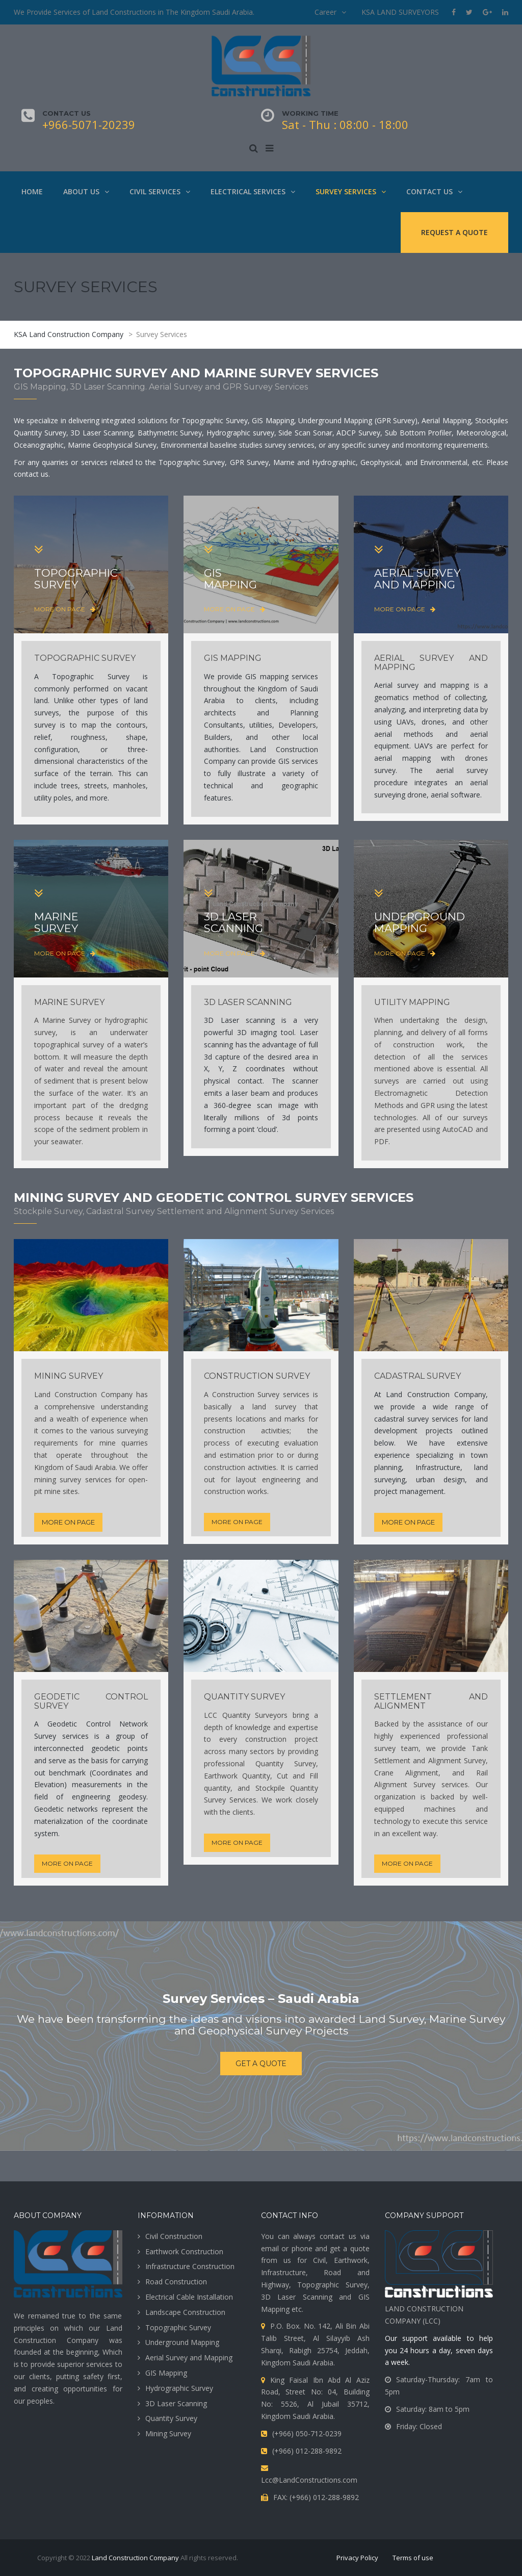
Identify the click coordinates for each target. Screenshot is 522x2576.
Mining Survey (168, 2433)
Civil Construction (173, 2236)
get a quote (261, 2063)
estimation (237, 1455)
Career (325, 12)
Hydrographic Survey (179, 2388)
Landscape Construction (185, 2312)
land (481, 1467)
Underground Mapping (182, 2342)
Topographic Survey (178, 2327)
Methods (389, 1105)
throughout (109, 1455)
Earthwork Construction (184, 2251)
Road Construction (176, 2281)
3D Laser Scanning (176, 2403)
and (482, 1809)
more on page (64, 609)
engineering (91, 1796)
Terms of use (413, 2557)
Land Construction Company (135, 2557)
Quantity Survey (171, 2418)
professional (224, 1763)
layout (246, 1479)
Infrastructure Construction (189, 2266)
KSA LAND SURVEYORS (400, 12)
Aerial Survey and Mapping (188, 2357)
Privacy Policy (357, 2557)
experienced (420, 1736)
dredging (133, 1105)
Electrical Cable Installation (189, 2297)
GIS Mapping (166, 2373)
